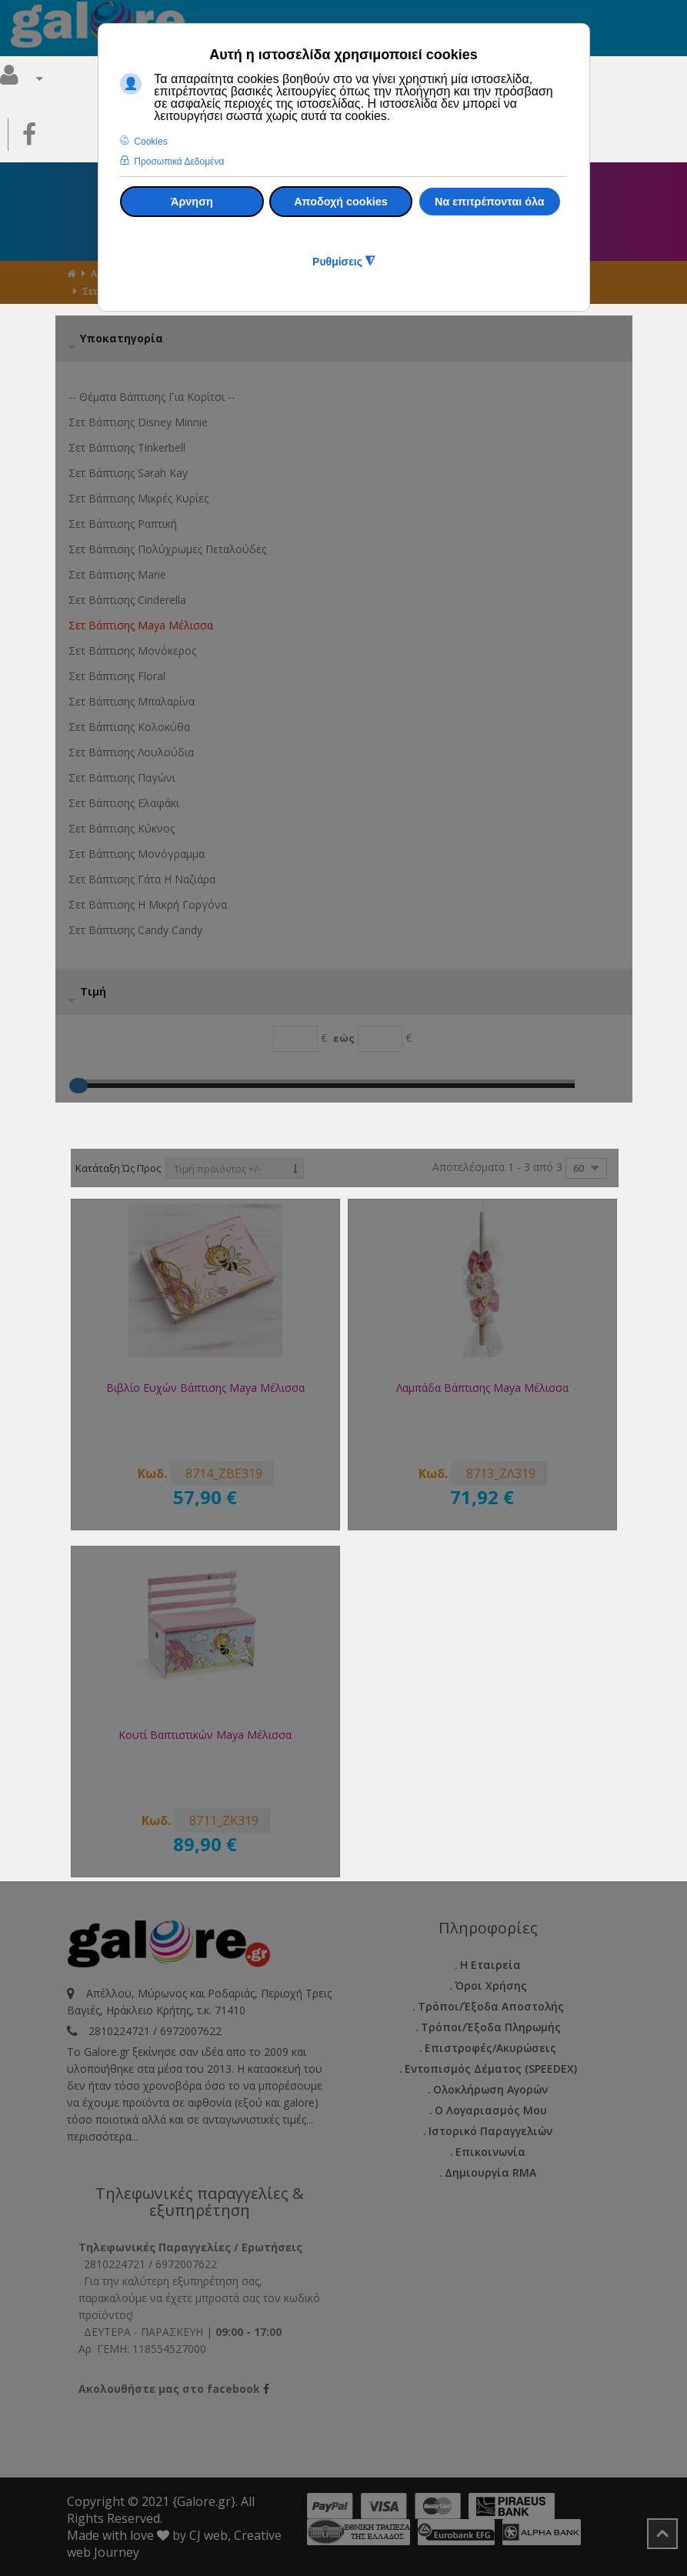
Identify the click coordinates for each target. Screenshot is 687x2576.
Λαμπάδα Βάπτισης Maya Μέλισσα (482, 1387)
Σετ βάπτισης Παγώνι (121, 777)
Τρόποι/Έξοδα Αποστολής (491, 2006)
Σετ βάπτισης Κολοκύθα (129, 726)
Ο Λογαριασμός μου (491, 2110)
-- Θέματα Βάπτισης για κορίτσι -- (151, 396)
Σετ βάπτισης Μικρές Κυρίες (138, 498)
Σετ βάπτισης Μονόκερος (132, 650)
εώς (344, 1038)
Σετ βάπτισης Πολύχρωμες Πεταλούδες (167, 549)
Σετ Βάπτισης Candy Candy (135, 930)
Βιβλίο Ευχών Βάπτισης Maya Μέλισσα (205, 1387)
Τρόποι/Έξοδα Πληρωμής (491, 2027)
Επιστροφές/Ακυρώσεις (490, 2047)
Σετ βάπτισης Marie (117, 574)
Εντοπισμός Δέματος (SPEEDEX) (491, 2068)
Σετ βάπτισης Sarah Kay (128, 472)
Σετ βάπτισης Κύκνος (121, 828)
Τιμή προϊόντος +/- (217, 1169)
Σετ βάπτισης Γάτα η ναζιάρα (141, 879)
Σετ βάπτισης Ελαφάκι (123, 803)
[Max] (380, 1039)
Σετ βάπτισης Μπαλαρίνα (131, 701)
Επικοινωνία (490, 2151)
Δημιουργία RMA (490, 2172)
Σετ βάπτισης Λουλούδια (131, 752)
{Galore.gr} (203, 2501)
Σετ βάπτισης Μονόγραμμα (136, 853)
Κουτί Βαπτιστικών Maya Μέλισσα (205, 1734)
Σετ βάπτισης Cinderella (127, 599)
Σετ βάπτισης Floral (116, 676)
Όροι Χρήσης (491, 1985)
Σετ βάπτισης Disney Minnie (138, 422)
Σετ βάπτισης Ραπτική (122, 523)
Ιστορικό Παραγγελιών (490, 2131)
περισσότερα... (102, 2136)
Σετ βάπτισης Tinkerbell (126, 447)
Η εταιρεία (490, 1964)
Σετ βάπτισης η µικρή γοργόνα (147, 904)
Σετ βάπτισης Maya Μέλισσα (140, 625)
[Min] (295, 1039)
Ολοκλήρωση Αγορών (490, 2089)
